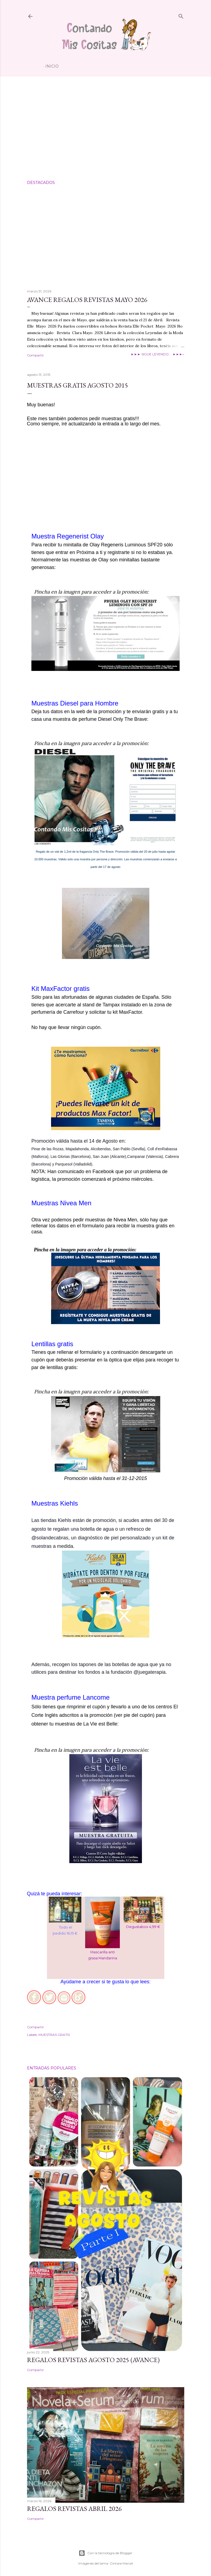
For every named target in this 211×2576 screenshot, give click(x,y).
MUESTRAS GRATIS (54, 2035)
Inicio (52, 66)
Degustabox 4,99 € (143, 1927)
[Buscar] (181, 15)
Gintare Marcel (121, 2563)
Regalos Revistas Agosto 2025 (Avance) (93, 2360)
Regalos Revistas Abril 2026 (74, 2508)
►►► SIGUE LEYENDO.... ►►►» (157, 354)
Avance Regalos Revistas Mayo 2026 (87, 299)
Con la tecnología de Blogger (105, 2553)
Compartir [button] (35, 355)
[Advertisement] (105, 128)
